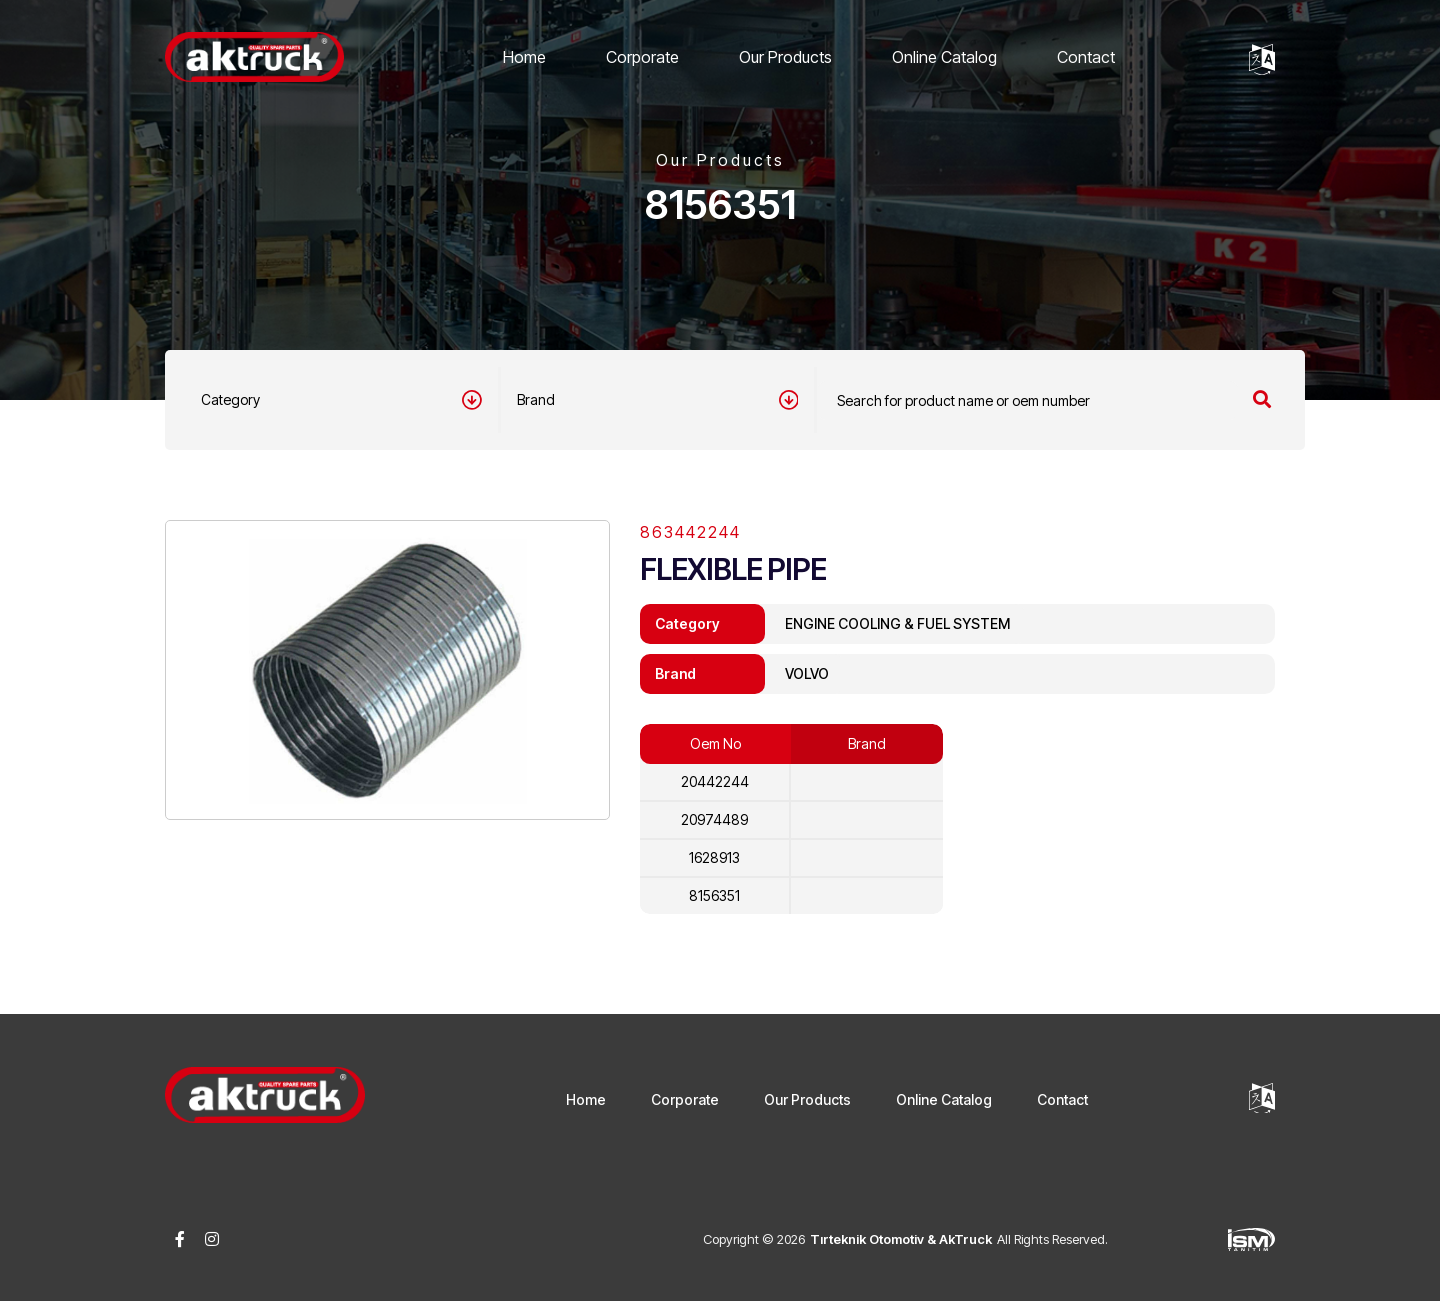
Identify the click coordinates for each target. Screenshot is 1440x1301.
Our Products (785, 57)
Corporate (642, 57)
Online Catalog (944, 57)
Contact (1086, 57)
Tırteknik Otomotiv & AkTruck (901, 1239)
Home (524, 57)
